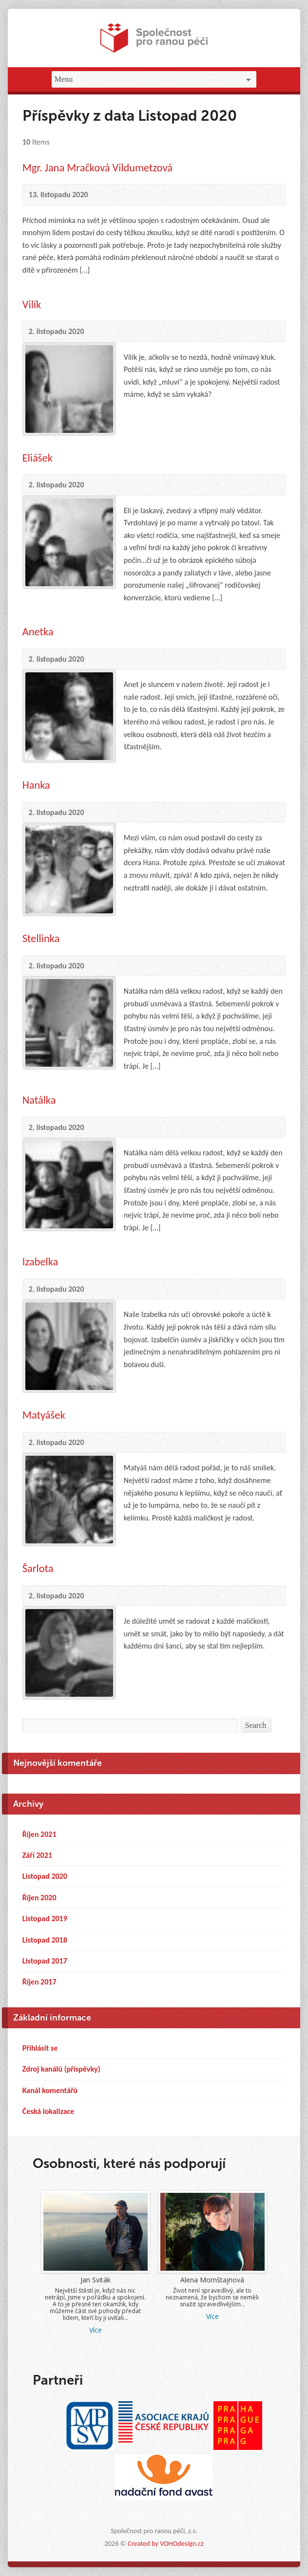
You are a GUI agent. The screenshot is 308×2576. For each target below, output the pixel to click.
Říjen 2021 (39, 1834)
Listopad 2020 (44, 1876)
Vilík (31, 304)
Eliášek (37, 457)
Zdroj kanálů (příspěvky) (61, 2069)
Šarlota (38, 1568)
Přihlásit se (40, 2048)
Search (256, 1725)
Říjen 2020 (39, 1897)
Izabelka (40, 1261)
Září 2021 (37, 1855)
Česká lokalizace (48, 2111)
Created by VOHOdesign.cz (166, 2543)
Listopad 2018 (44, 1940)
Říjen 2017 (39, 1981)
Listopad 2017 (44, 1960)
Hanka (36, 785)
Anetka (38, 631)
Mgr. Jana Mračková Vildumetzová (97, 167)
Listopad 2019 (44, 1918)
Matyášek (43, 1415)
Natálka (39, 1100)
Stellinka (40, 938)
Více (95, 2330)
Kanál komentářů (49, 2090)
